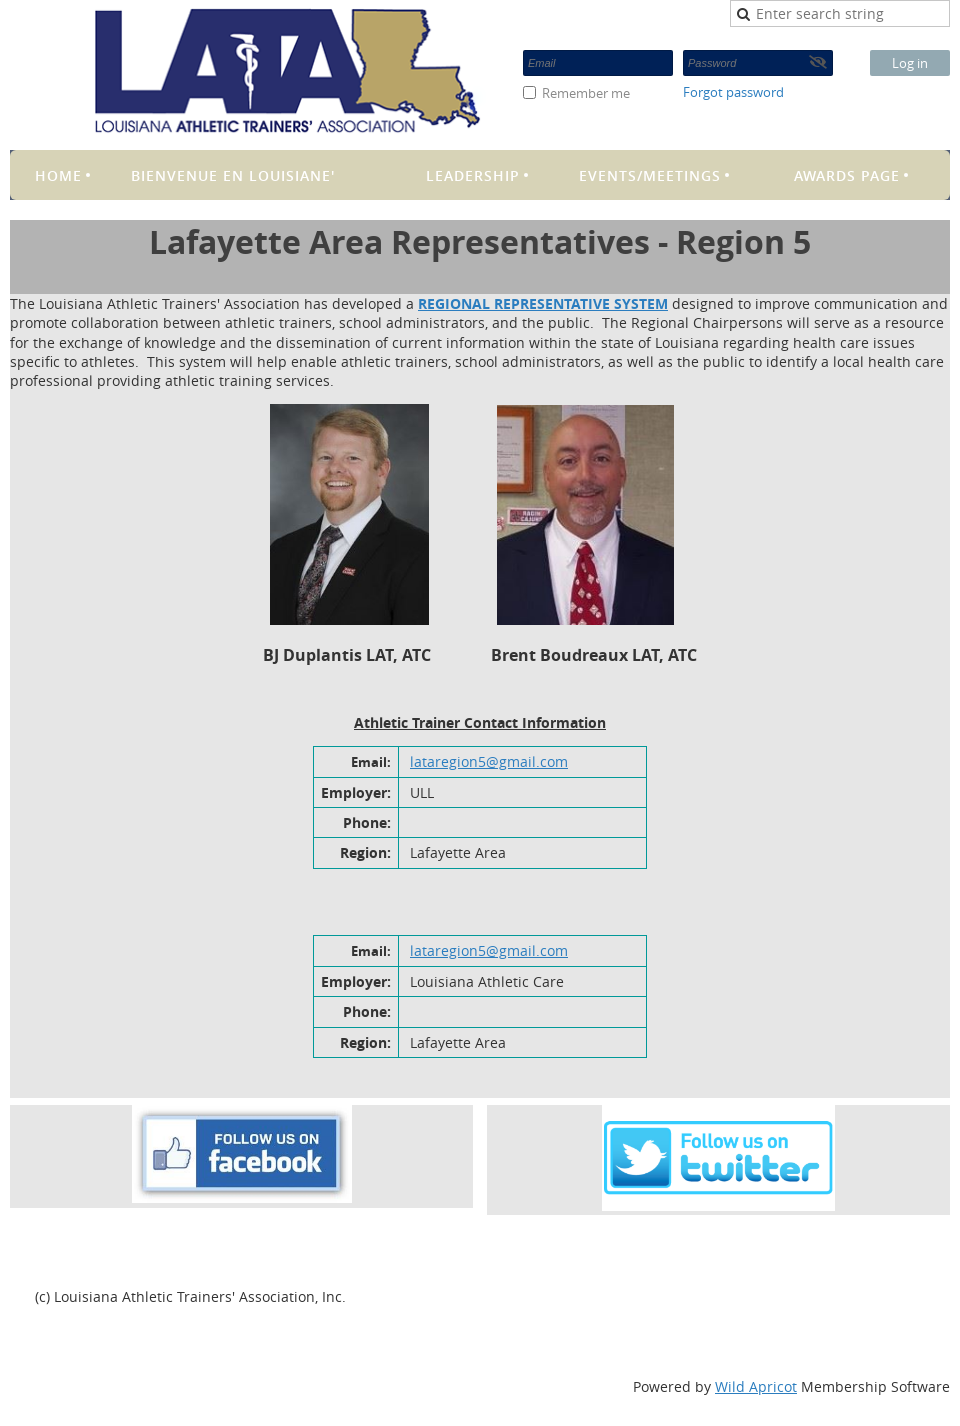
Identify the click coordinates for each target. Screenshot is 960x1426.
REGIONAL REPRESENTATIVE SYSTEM (543, 303)
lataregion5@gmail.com (489, 761)
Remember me (586, 93)
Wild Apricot (756, 1386)
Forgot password (733, 92)
